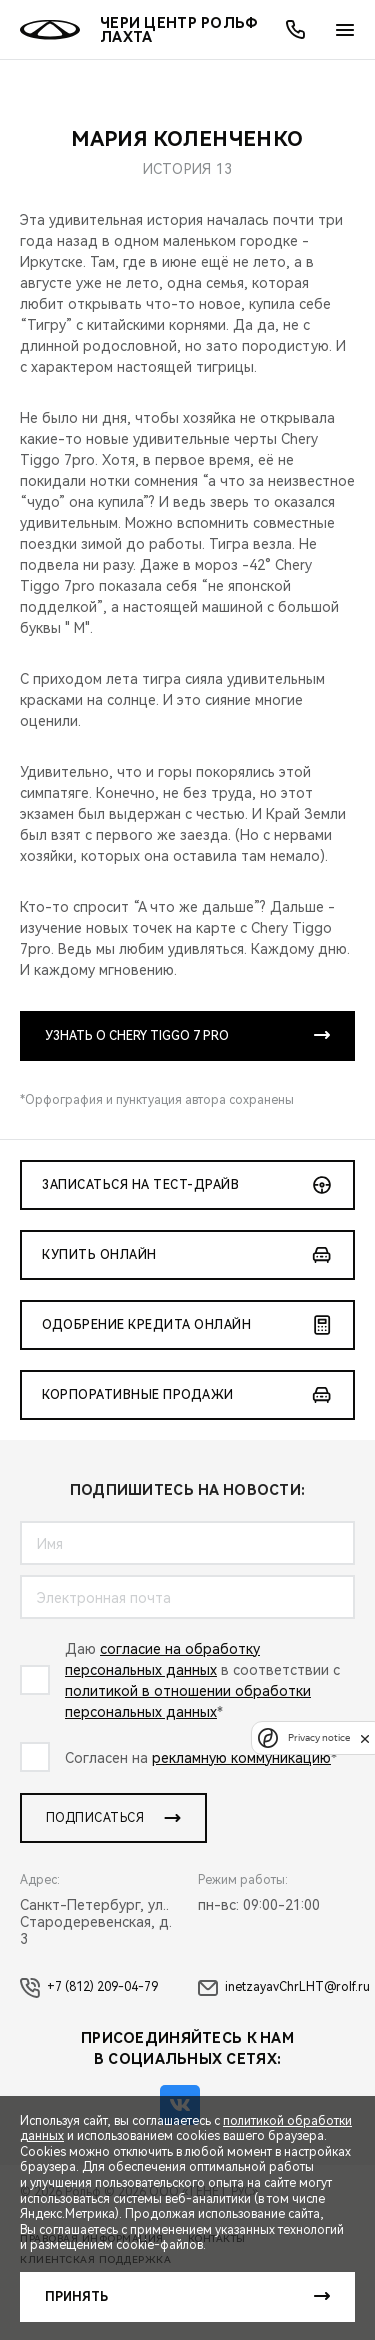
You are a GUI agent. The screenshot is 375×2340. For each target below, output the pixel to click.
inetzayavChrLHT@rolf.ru (284, 1988)
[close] (365, 1738)
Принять (76, 2297)
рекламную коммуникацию (241, 1758)
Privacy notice (319, 1738)
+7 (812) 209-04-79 (89, 1988)
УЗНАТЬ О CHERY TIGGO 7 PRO (137, 1036)
